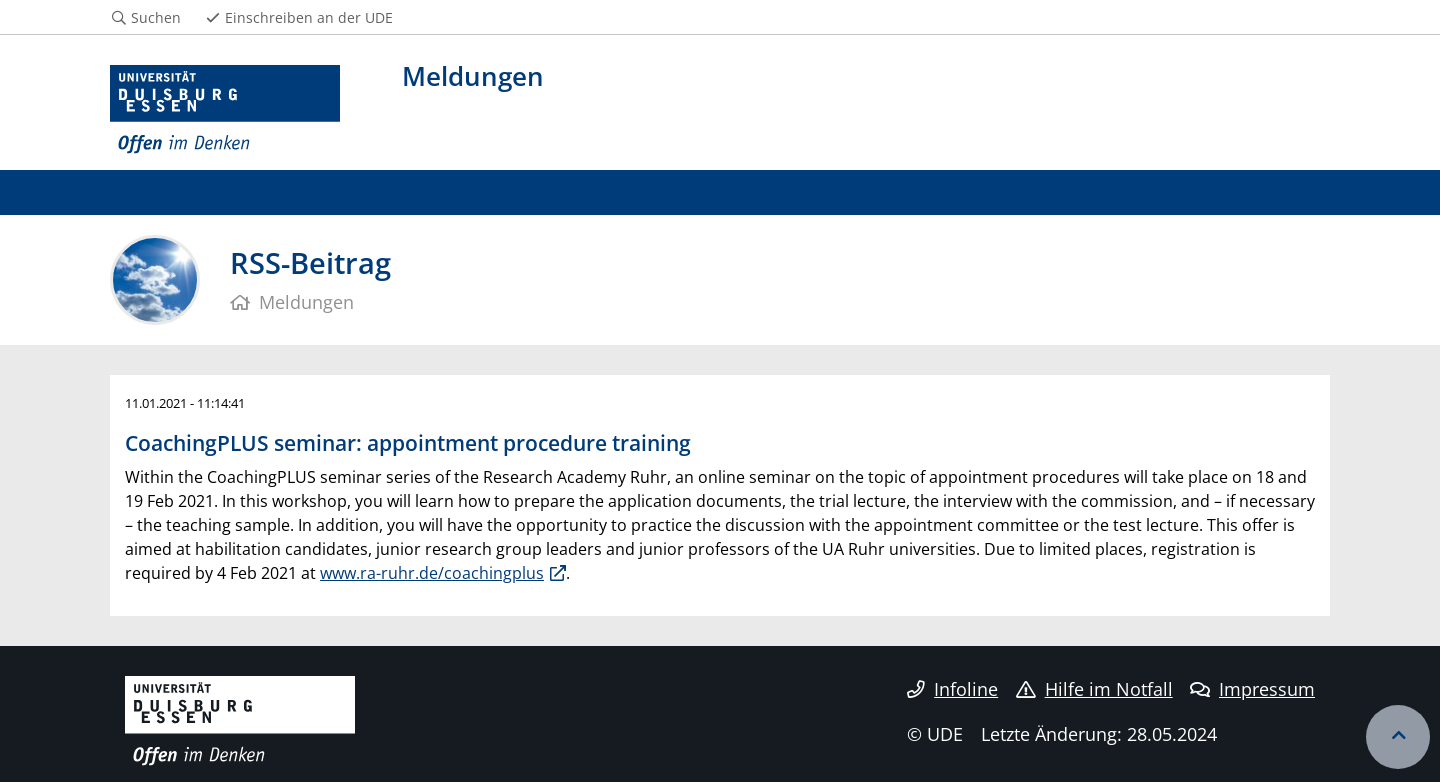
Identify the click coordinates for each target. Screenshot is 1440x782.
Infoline (952, 689)
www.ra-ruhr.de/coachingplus (432, 573)
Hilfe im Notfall (1094, 689)
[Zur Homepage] (225, 110)
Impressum (1252, 689)
